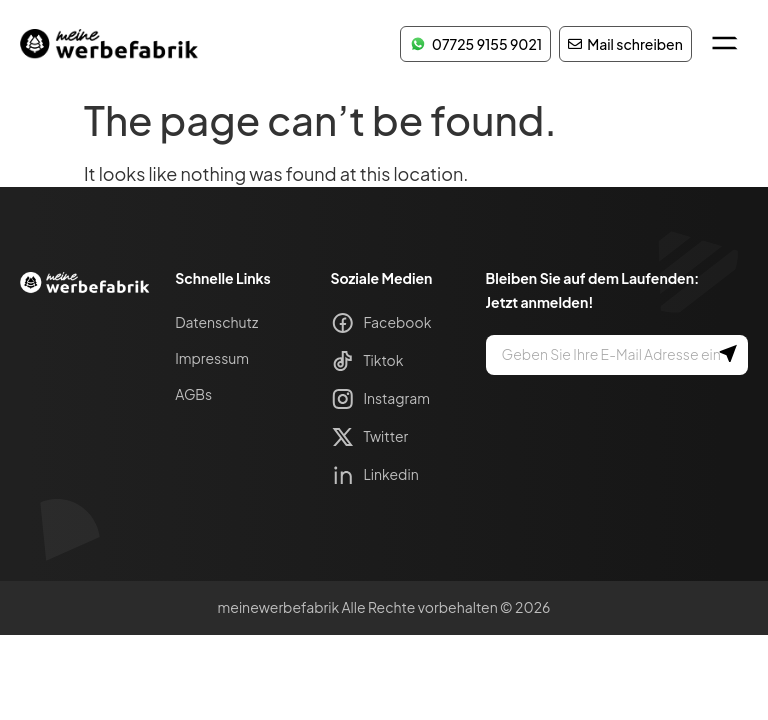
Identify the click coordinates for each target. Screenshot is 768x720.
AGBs (193, 394)
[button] (724, 44)
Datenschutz (216, 322)
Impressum (212, 358)
